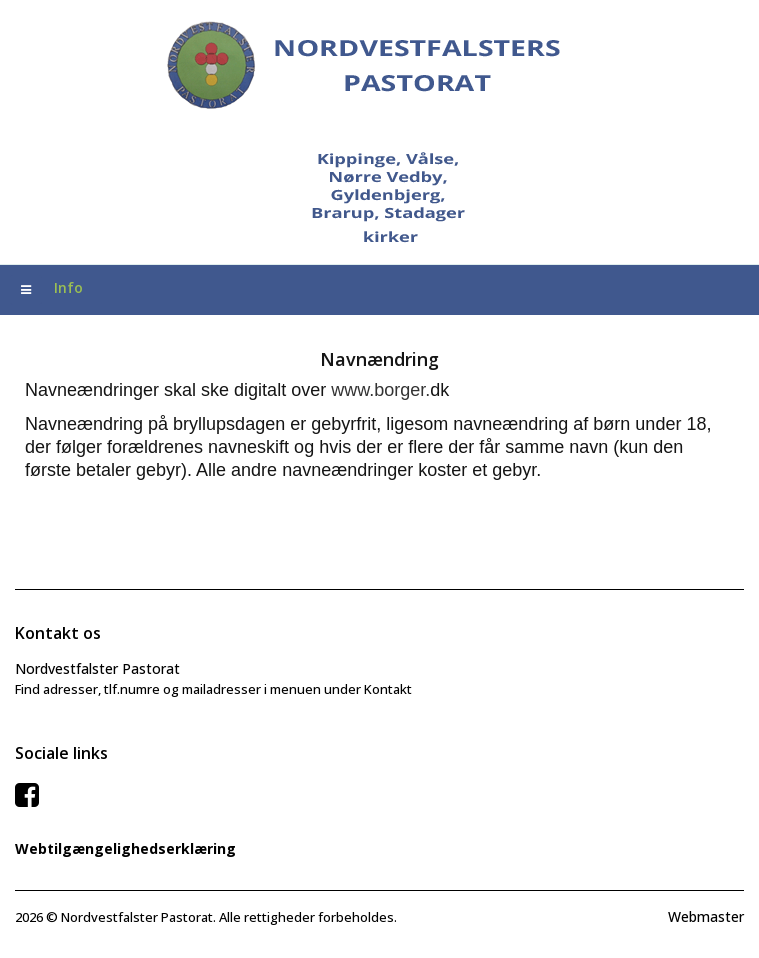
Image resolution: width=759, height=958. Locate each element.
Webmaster (706, 916)
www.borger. (380, 390)
